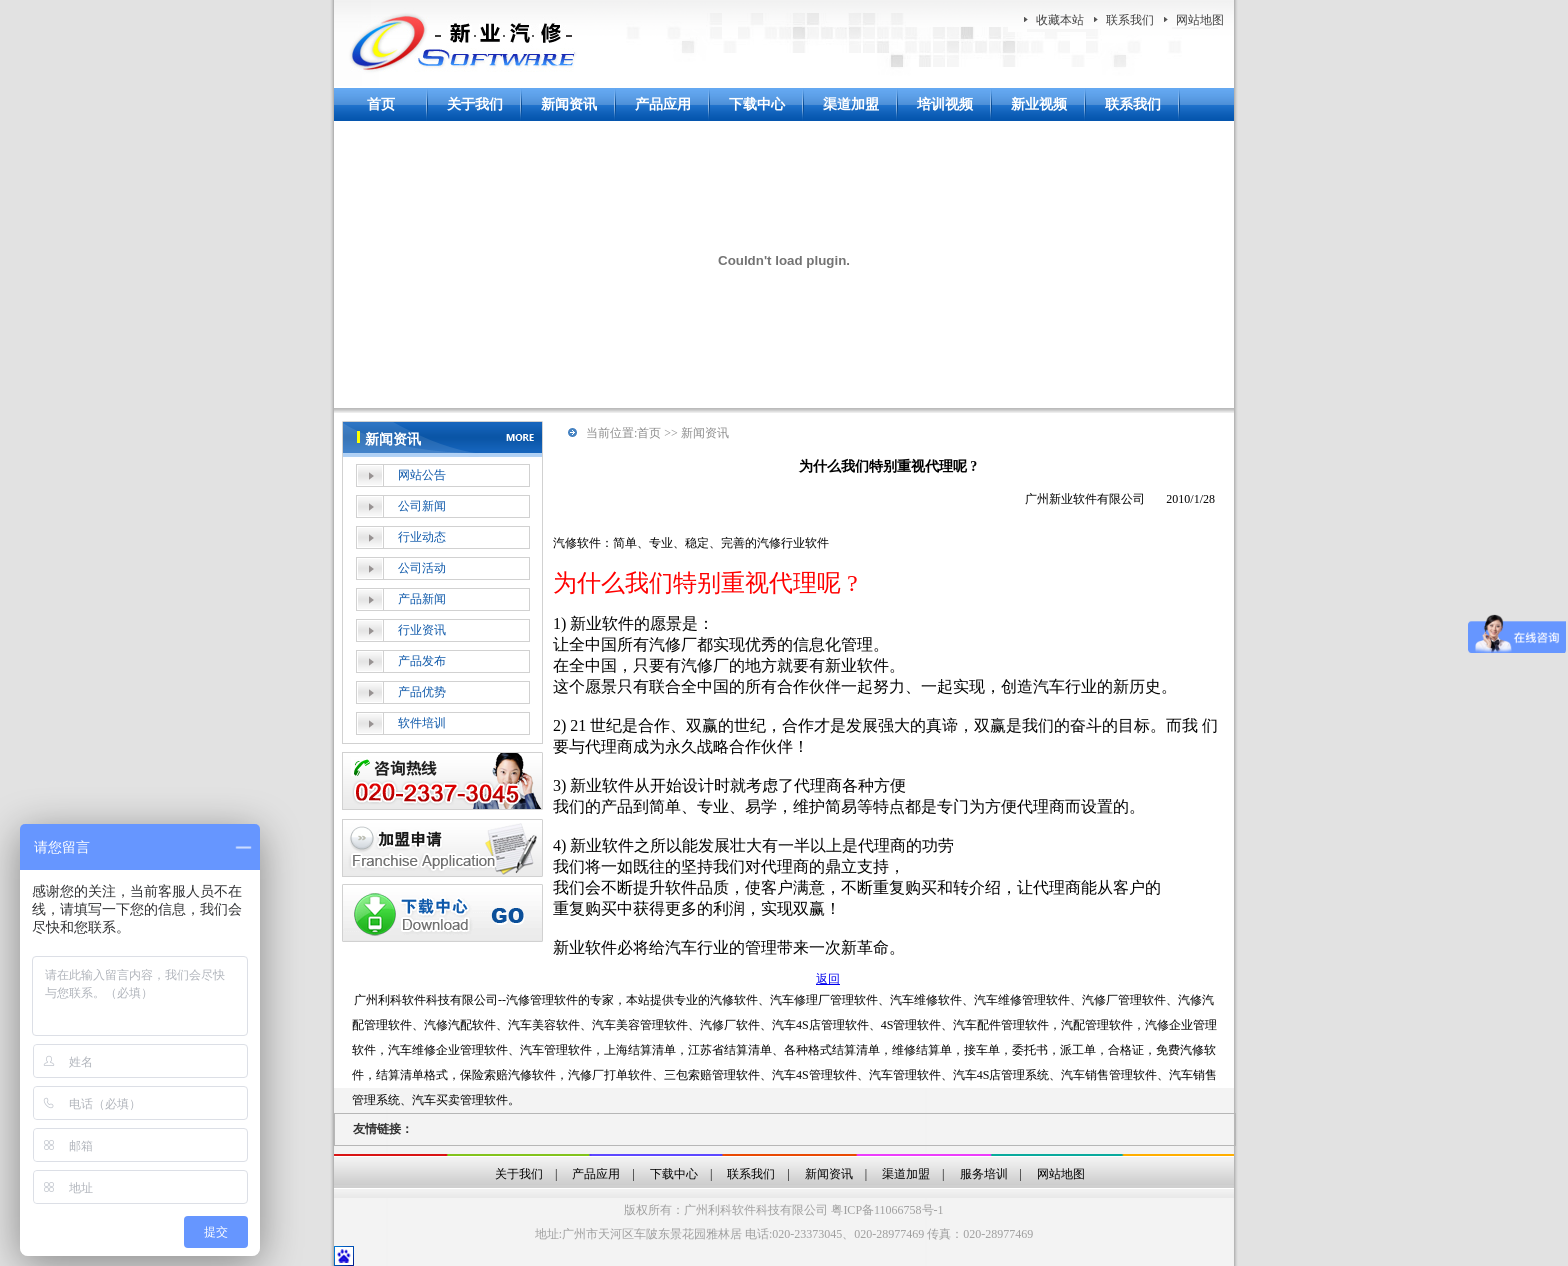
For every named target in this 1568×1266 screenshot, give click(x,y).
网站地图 (1200, 20)
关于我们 (475, 104)
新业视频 (1039, 104)
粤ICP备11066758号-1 (887, 1210)
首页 (381, 104)
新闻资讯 (569, 104)
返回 (828, 979)
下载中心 (757, 104)
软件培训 (422, 723)
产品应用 (663, 104)
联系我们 (1130, 20)
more (523, 436)
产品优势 (422, 692)
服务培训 (984, 1174)
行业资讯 (422, 630)
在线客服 (442, 781)
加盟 (442, 848)
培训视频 (945, 104)
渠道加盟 (851, 104)
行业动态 (422, 537)
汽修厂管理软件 (1124, 1000)
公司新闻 (422, 506)
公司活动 (422, 568)
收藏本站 (1060, 20)
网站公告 (422, 475)
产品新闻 (422, 599)
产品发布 (422, 661)
